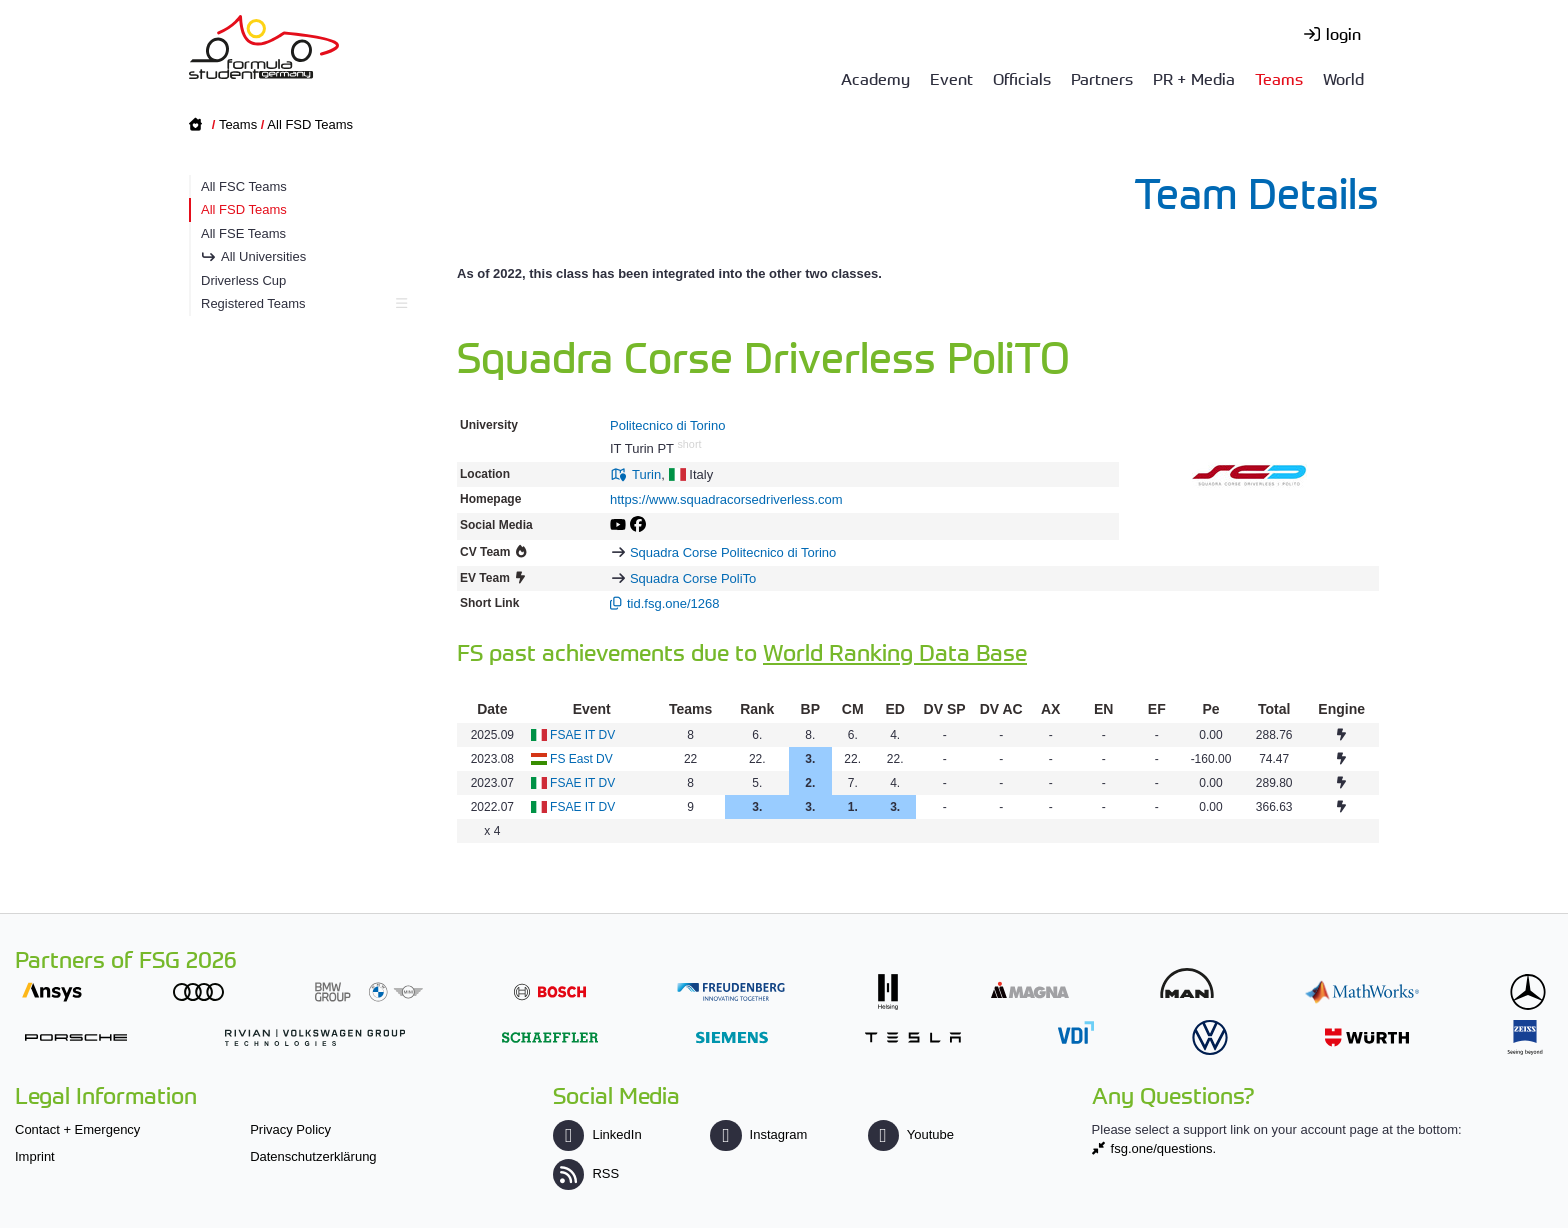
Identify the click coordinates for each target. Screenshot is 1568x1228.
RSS (586, 1173)
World (1343, 78)
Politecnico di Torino (667, 425)
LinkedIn (597, 1134)
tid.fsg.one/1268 (673, 603)
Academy (875, 78)
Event (951, 78)
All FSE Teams (243, 233)
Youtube (911, 1134)
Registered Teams (301, 303)
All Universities (263, 256)
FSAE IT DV (582, 735)
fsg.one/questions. (1164, 1148)
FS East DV (581, 759)
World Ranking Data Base (895, 651)
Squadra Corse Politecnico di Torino (733, 552)
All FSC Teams (244, 186)
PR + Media (1194, 78)
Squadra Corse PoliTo (693, 578)
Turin (646, 474)
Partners (1102, 78)
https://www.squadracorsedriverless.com (726, 499)
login (1343, 33)
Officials (1022, 78)
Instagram (758, 1134)
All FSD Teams (310, 124)
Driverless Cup (243, 280)
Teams (1279, 78)
